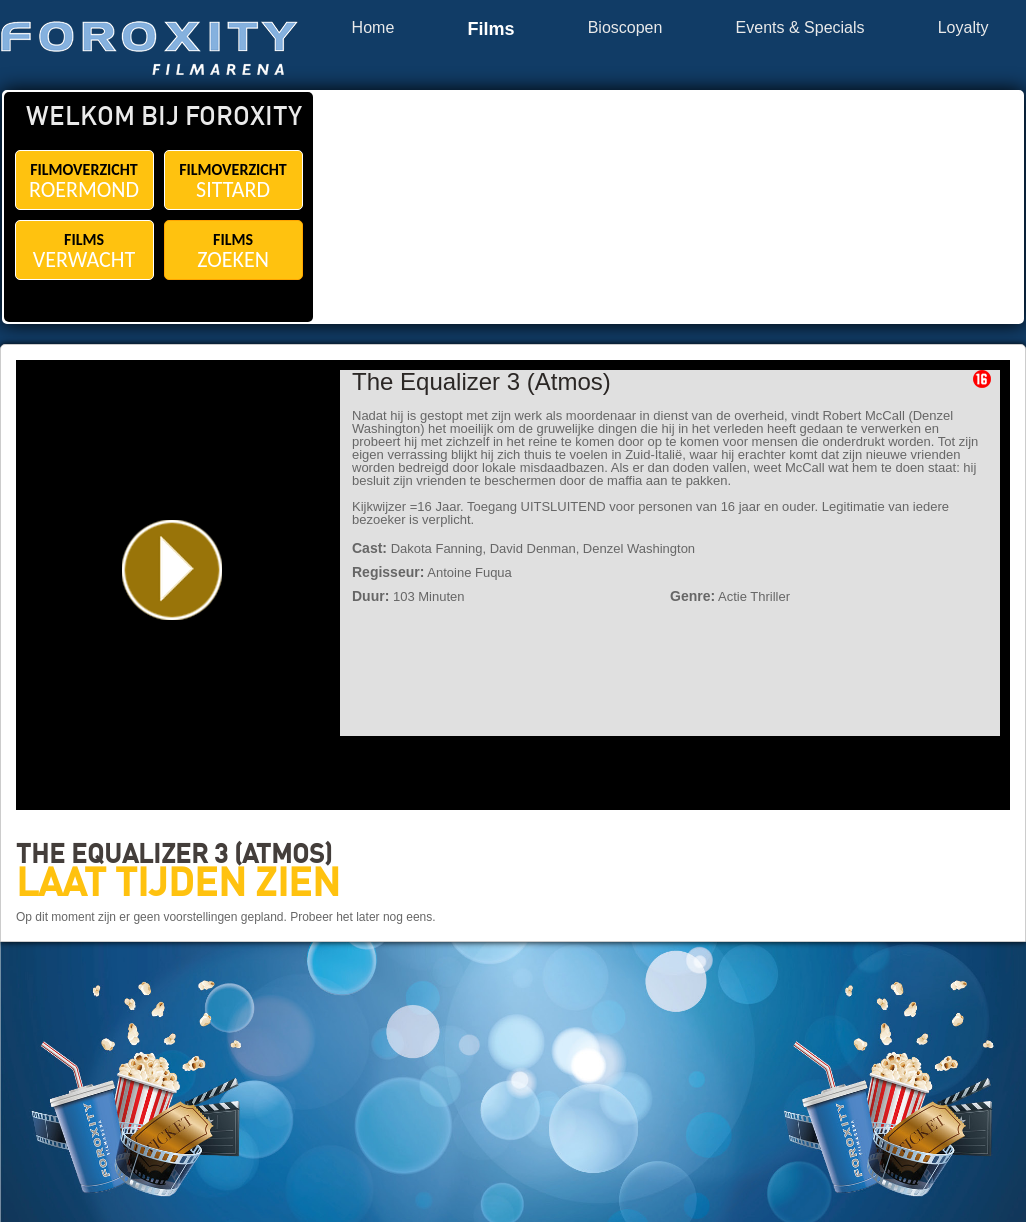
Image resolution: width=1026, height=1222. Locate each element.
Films (490, 29)
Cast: (369, 548)
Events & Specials (800, 28)
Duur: (370, 596)
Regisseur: (388, 572)
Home (373, 28)
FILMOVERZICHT (84, 181)
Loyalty (963, 28)
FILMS (84, 251)
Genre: (692, 596)
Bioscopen (625, 28)
